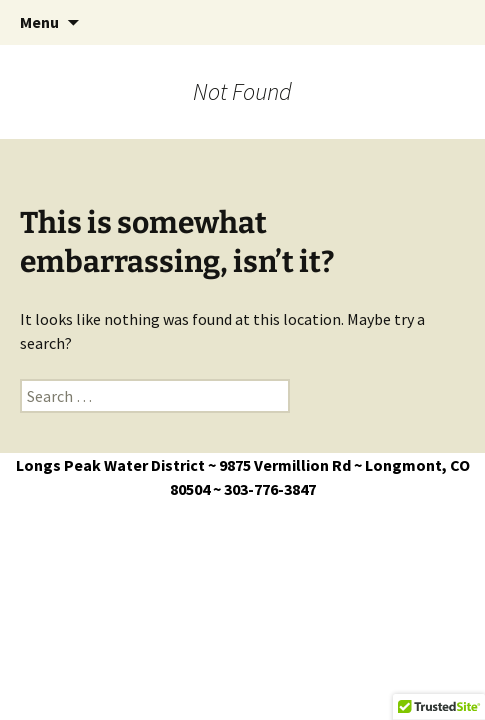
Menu (39, 22)
